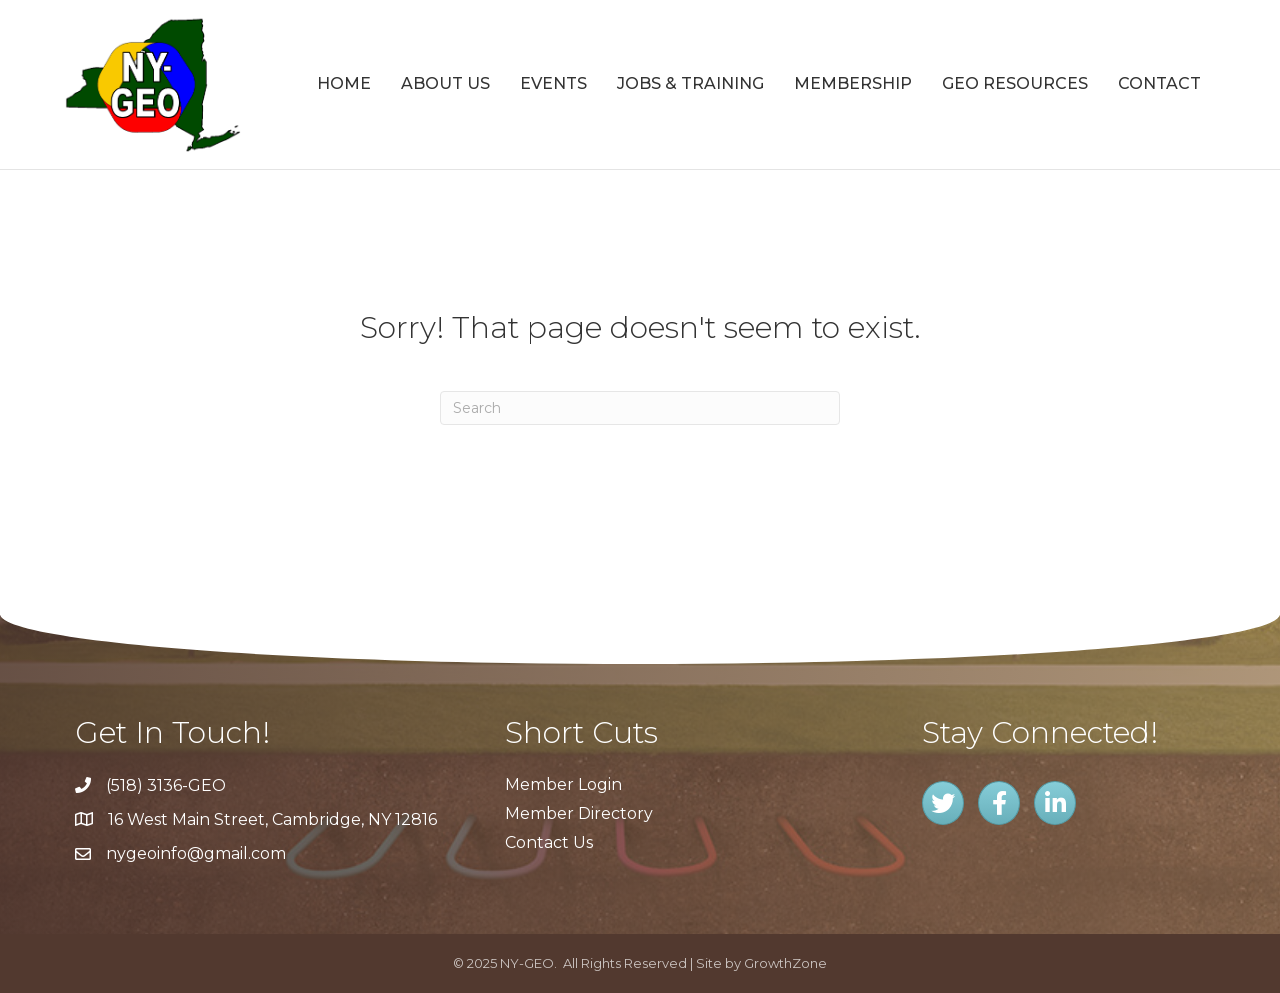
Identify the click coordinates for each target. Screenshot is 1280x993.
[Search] (640, 408)
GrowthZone (785, 963)
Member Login (563, 784)
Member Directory (579, 813)
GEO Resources (1015, 83)
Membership (853, 83)
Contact (1159, 83)
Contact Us (549, 842)
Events (553, 83)
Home (344, 83)
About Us (445, 83)
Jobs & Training (690, 83)
